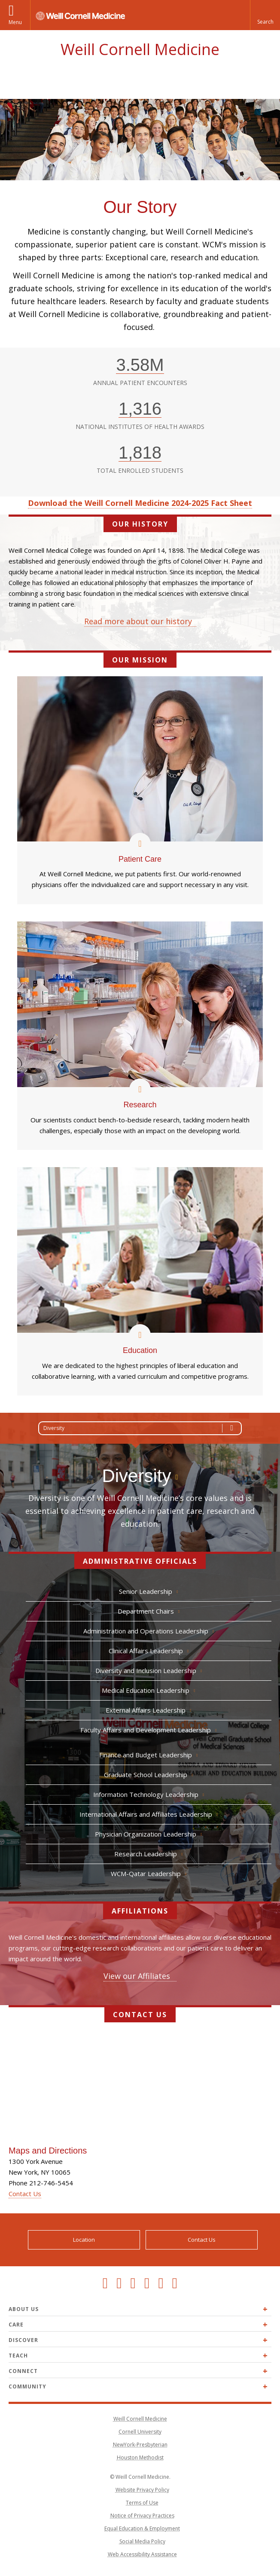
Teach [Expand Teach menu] (18, 2355)
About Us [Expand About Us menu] (24, 2309)
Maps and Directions (48, 2150)
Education (140, 1348)
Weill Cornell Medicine (140, 49)
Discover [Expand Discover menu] (23, 2340)
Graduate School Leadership (145, 1774)
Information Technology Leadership (145, 1794)
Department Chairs (146, 1611)
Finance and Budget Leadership (145, 1754)
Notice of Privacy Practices (142, 2515)
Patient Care (140, 856)
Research (140, 1102)
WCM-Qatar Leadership (146, 1873)
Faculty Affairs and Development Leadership (145, 1730)
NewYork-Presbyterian (140, 2444)
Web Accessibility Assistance (142, 2554)
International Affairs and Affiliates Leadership (145, 1814)
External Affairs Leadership (146, 1710)
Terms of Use (142, 2502)
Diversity (142, 1428)
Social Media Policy (142, 2541)
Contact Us (25, 2193)
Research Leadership (145, 1853)
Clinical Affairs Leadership (146, 1650)
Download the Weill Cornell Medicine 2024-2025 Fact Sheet (140, 503)
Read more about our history (138, 621)
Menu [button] (15, 22)
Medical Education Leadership (145, 1690)
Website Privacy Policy (142, 2489)
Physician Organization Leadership (145, 1834)
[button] (265, 15)
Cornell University (140, 2431)
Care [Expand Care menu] (16, 2324)
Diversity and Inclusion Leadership (145, 1670)
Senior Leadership (145, 1591)
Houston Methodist (140, 2457)
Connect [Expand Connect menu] (23, 2371)
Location (84, 2239)
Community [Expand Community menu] (27, 2386)
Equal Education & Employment (142, 2528)
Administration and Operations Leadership (145, 1631)
